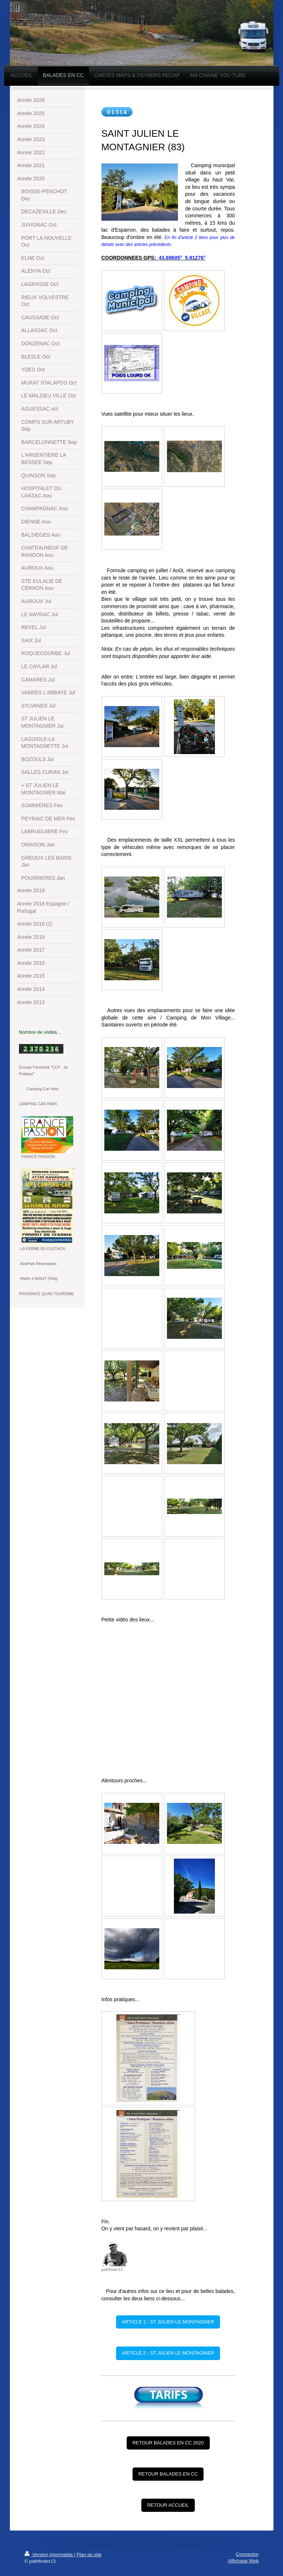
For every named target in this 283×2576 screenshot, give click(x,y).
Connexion (247, 2554)
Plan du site (89, 2554)
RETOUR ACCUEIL (168, 2505)
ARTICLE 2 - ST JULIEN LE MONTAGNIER (168, 2353)
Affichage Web (243, 2561)
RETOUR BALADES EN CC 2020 (168, 2442)
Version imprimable (49, 2554)
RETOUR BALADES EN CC (168, 2474)
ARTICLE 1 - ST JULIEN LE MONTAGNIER (168, 2322)
